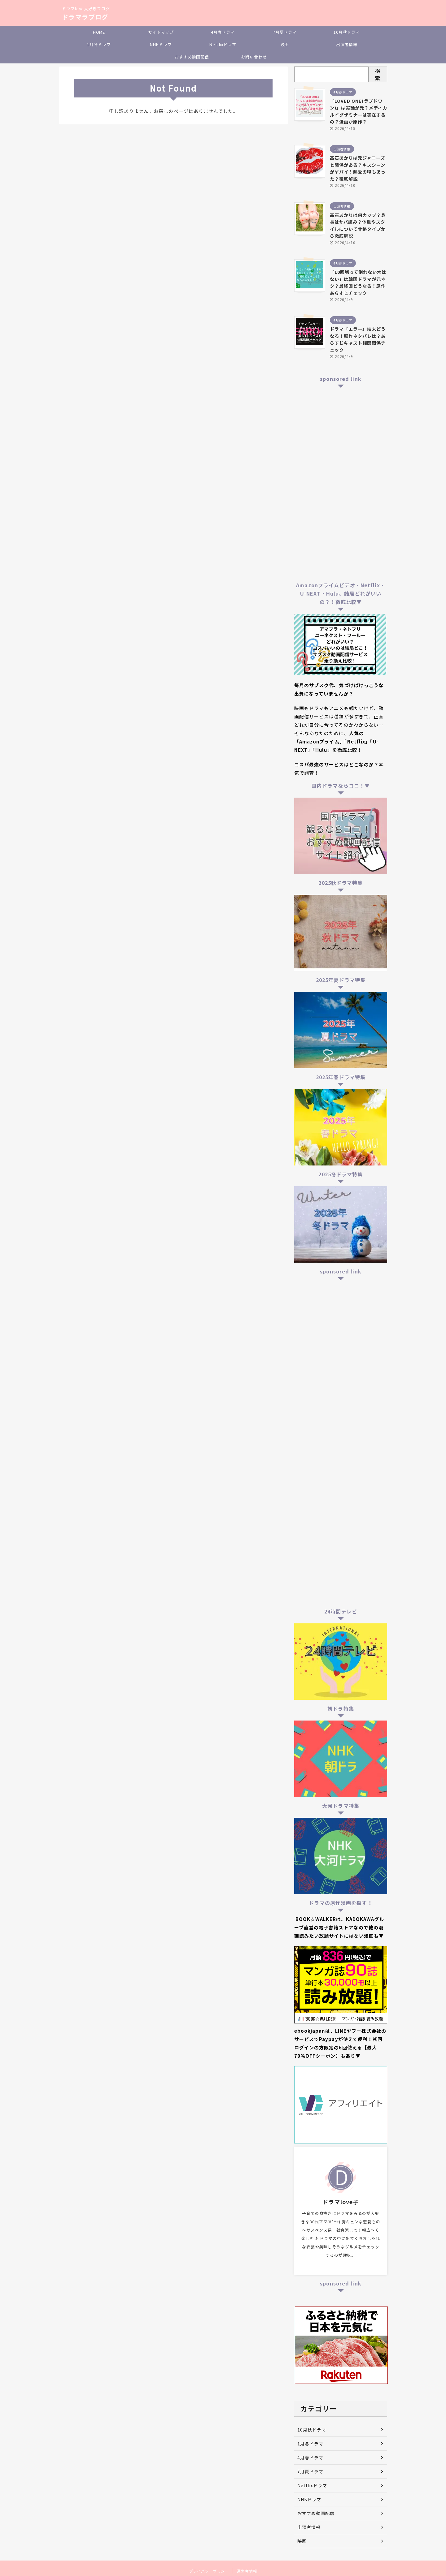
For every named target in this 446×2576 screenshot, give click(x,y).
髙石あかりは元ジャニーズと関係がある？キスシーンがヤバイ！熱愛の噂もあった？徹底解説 (358, 168)
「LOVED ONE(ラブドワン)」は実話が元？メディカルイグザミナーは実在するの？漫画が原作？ (358, 111)
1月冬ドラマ (99, 44)
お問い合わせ (254, 57)
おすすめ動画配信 (192, 57)
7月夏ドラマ (285, 32)
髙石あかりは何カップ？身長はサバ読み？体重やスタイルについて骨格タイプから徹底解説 (358, 225)
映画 (285, 44)
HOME (99, 32)
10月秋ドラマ (347, 32)
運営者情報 (247, 2571)
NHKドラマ (161, 44)
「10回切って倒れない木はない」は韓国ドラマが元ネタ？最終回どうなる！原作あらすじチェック (358, 282)
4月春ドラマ (223, 32)
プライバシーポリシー (209, 2571)
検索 (377, 74)
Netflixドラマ (222, 44)
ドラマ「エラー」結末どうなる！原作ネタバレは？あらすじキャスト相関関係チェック (358, 339)
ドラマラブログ (85, 16)
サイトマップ (161, 32)
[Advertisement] (340, 483)
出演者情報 (347, 44)
